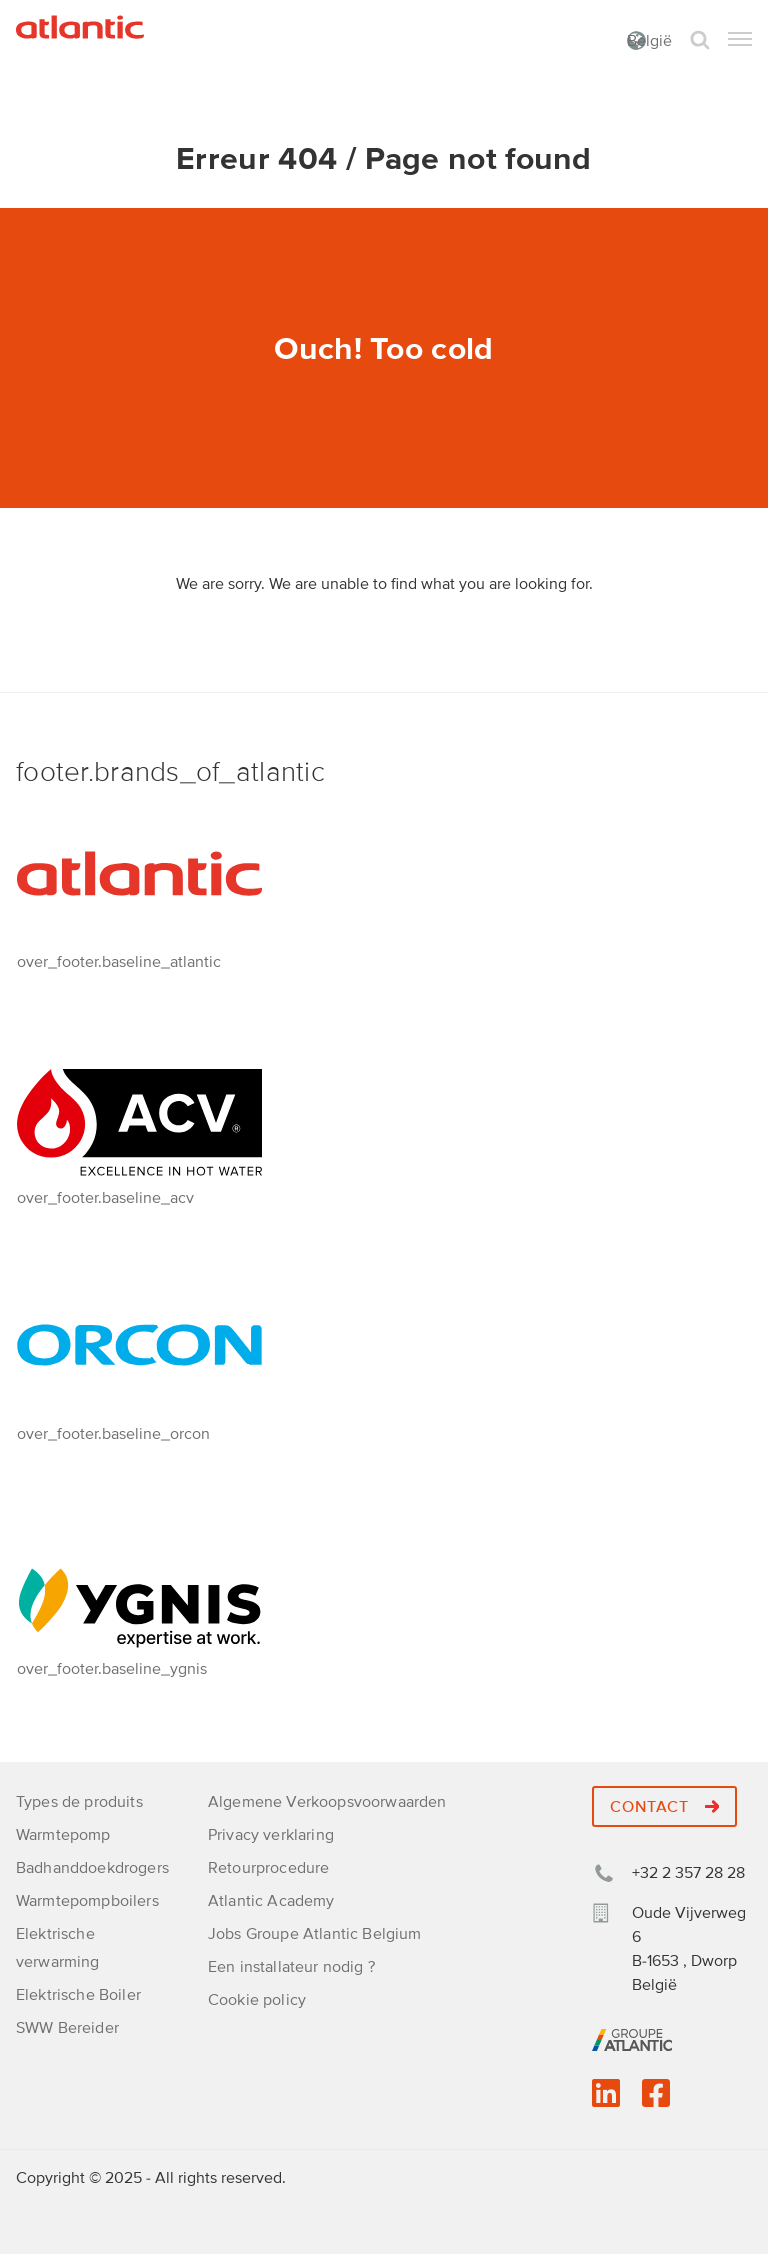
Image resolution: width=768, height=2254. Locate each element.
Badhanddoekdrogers (92, 1868)
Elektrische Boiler (78, 1995)
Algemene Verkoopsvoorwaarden (327, 1802)
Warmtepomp (63, 1835)
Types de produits (79, 1802)
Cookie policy (257, 2000)
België (649, 41)
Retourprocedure (268, 1868)
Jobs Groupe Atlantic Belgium (314, 1934)
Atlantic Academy (271, 1901)
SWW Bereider (67, 2028)
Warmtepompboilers (87, 1901)
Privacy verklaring (271, 1835)
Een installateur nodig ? (291, 1967)
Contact (664, 1807)
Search (700, 40)
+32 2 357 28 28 (688, 1873)
